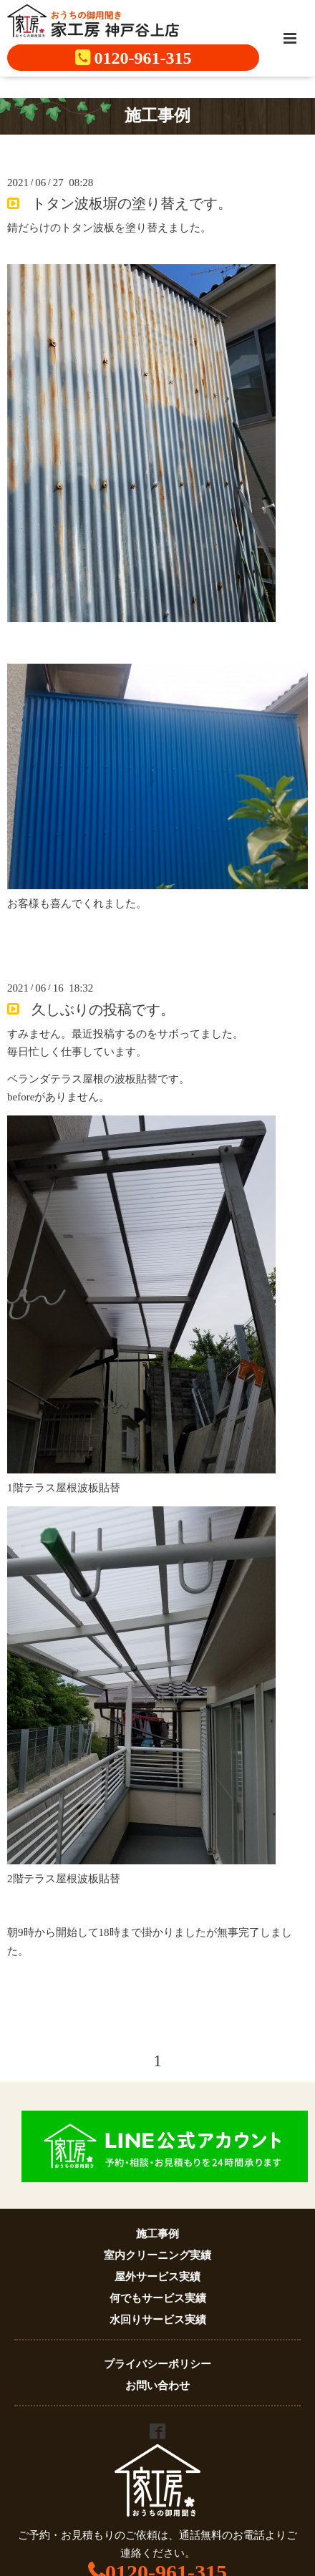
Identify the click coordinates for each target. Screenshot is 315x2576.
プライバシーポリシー (157, 2364)
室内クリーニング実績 (157, 2255)
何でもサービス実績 (158, 2298)
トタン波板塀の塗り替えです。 (132, 203)
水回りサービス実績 (158, 2319)
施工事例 (157, 2234)
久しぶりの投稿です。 (103, 1009)
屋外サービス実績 (157, 2276)
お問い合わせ (157, 2385)
